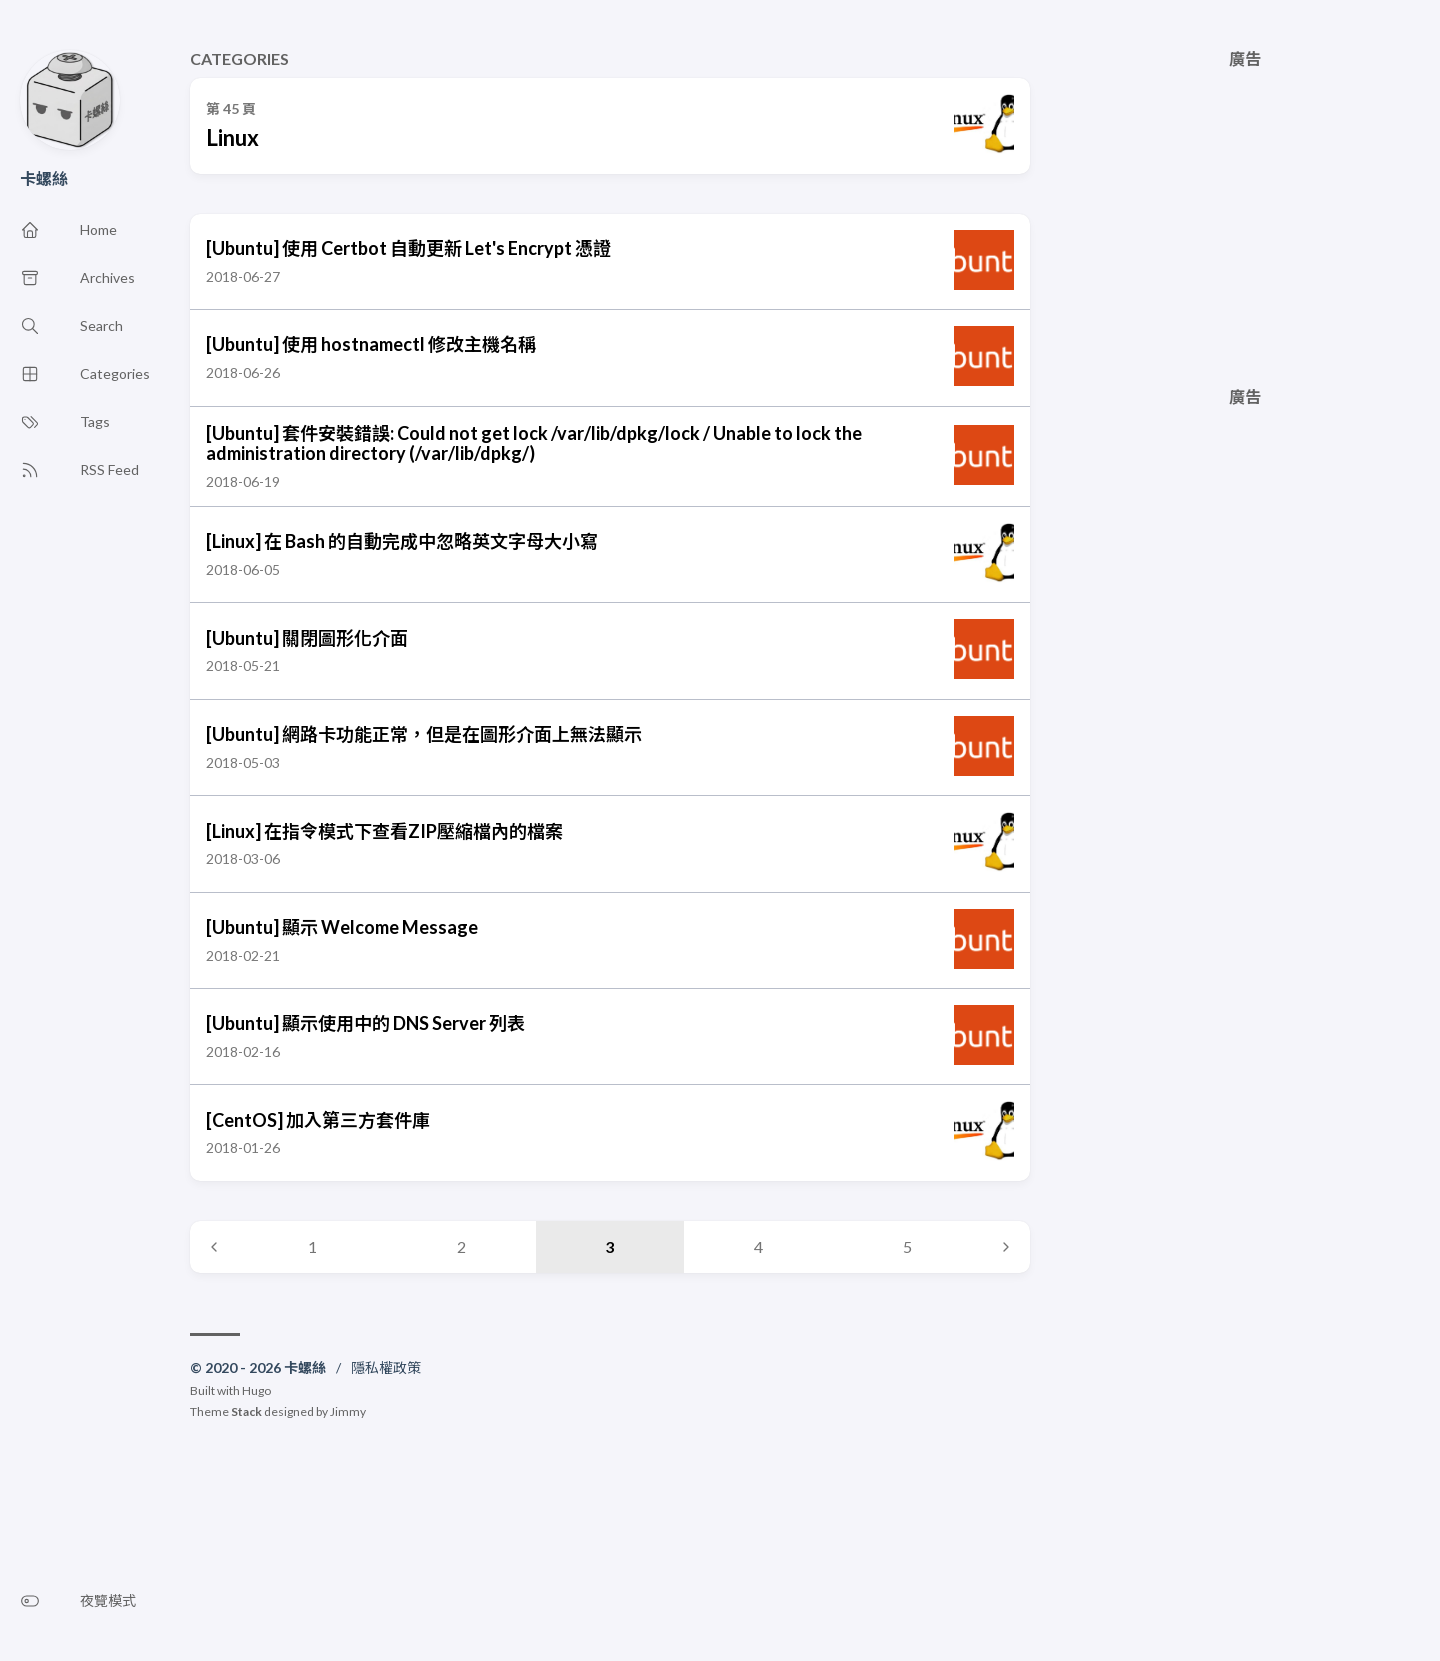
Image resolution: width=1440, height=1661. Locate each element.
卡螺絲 (44, 178)
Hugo (256, 1390)
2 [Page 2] (461, 1246)
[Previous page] (214, 1247)
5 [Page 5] (907, 1246)
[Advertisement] (1245, 208)
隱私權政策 (386, 1367)
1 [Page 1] (312, 1246)
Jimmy (348, 1411)
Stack (246, 1411)
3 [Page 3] (609, 1246)
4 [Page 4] (758, 1246)
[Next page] (1006, 1247)
